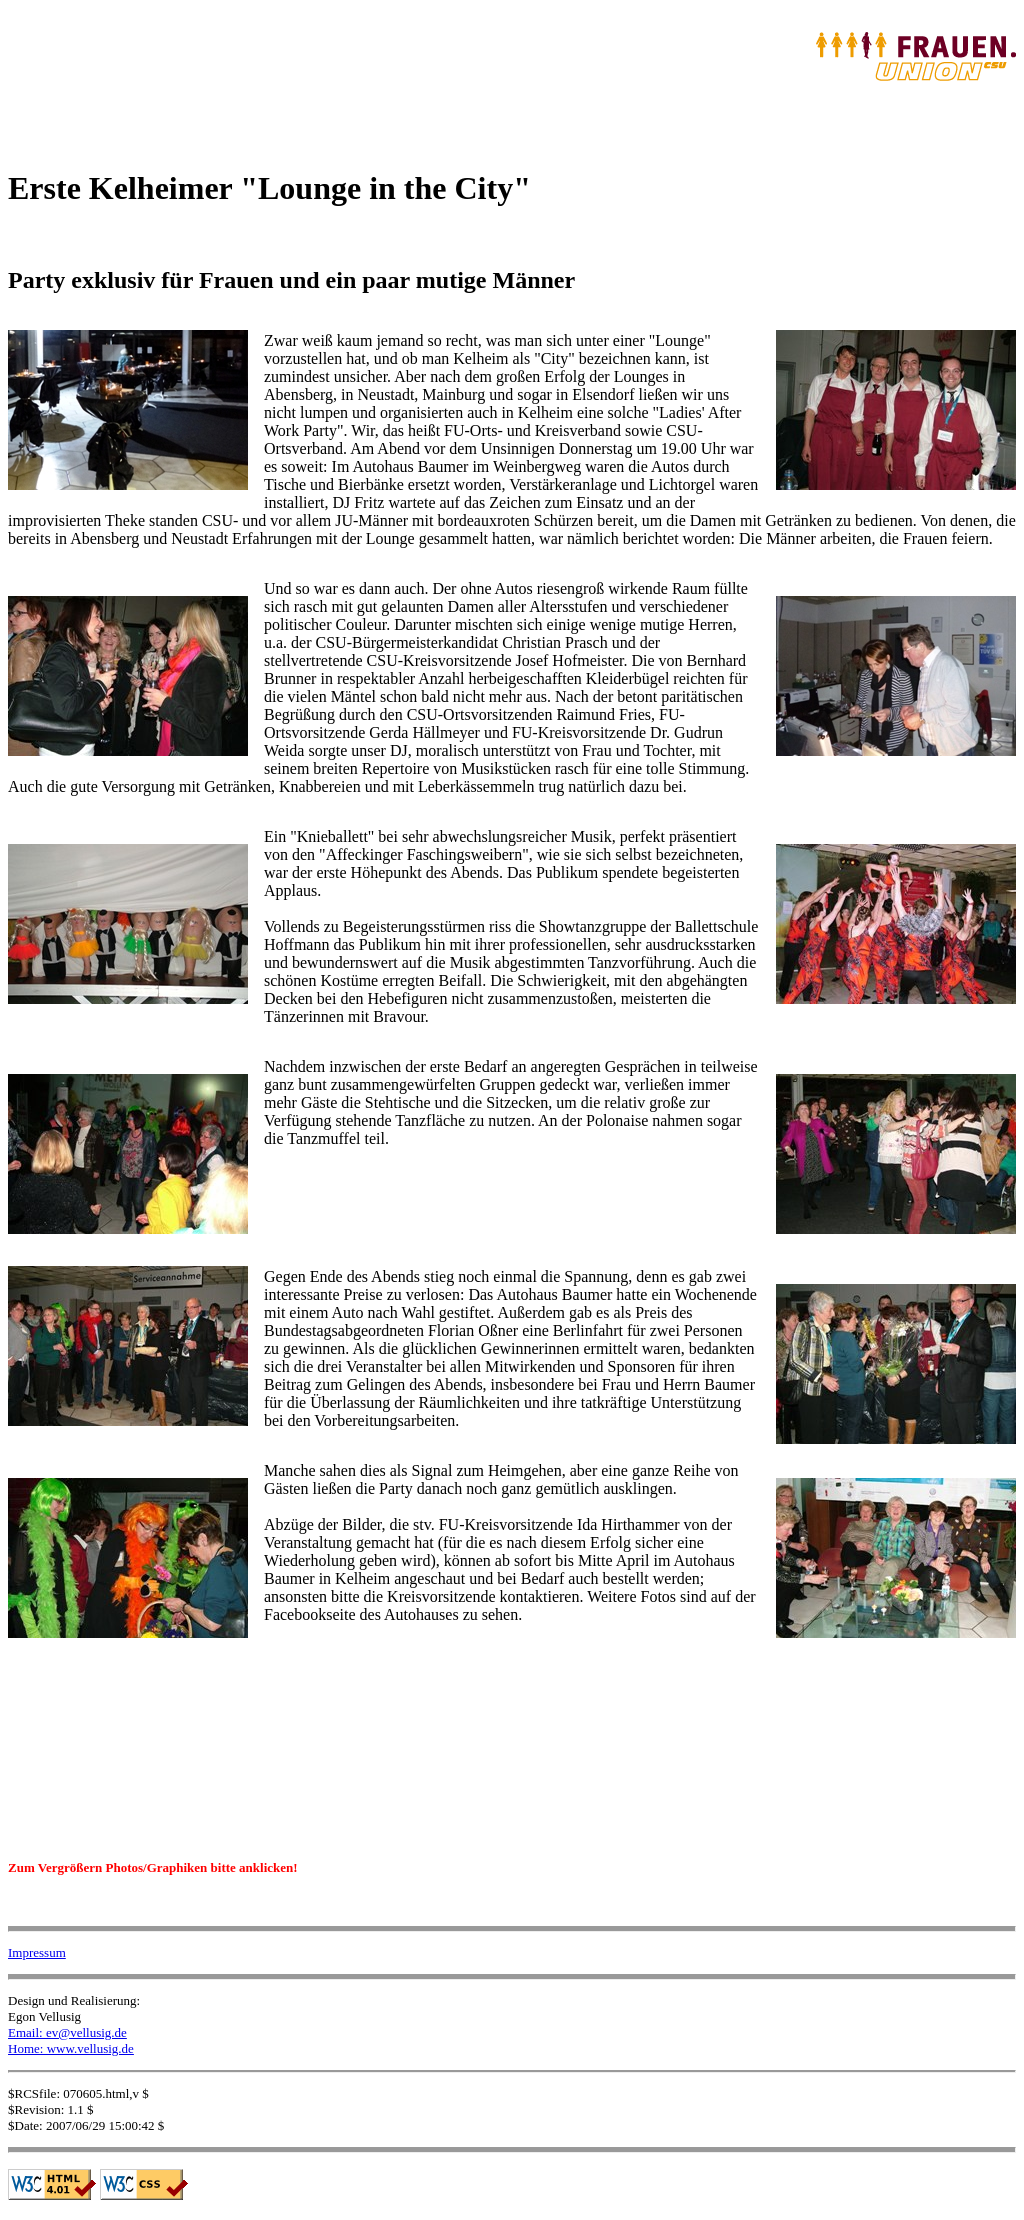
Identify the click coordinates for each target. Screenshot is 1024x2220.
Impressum (37, 1952)
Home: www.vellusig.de (71, 2048)
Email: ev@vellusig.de (67, 2032)
